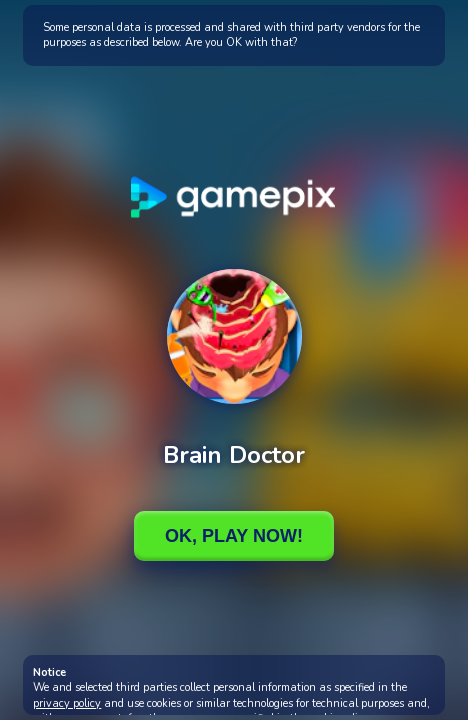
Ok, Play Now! (234, 536)
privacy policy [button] (67, 703)
